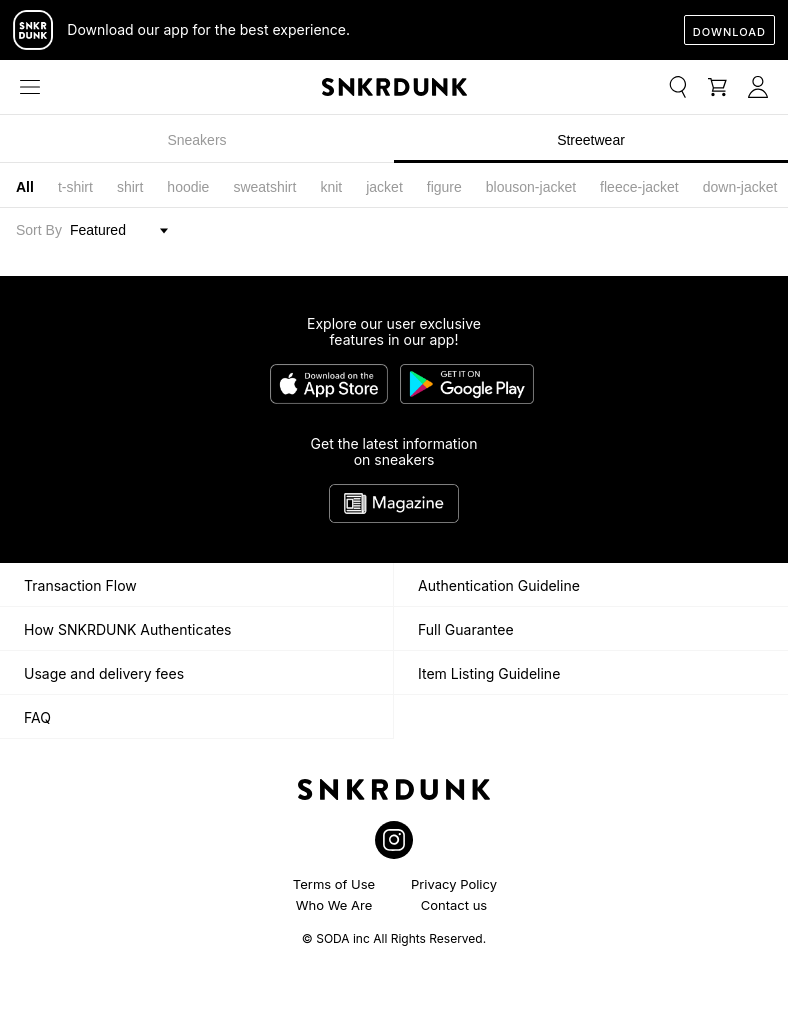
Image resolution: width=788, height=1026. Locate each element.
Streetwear (591, 140)
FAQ (37, 717)
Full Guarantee (466, 629)
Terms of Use (334, 884)
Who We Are (334, 905)
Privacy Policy (454, 884)
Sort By (39, 230)
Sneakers (196, 140)
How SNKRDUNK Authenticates (128, 629)
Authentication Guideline (499, 585)
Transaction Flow (80, 585)
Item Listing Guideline (489, 673)
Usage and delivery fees (104, 673)
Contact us (454, 905)
